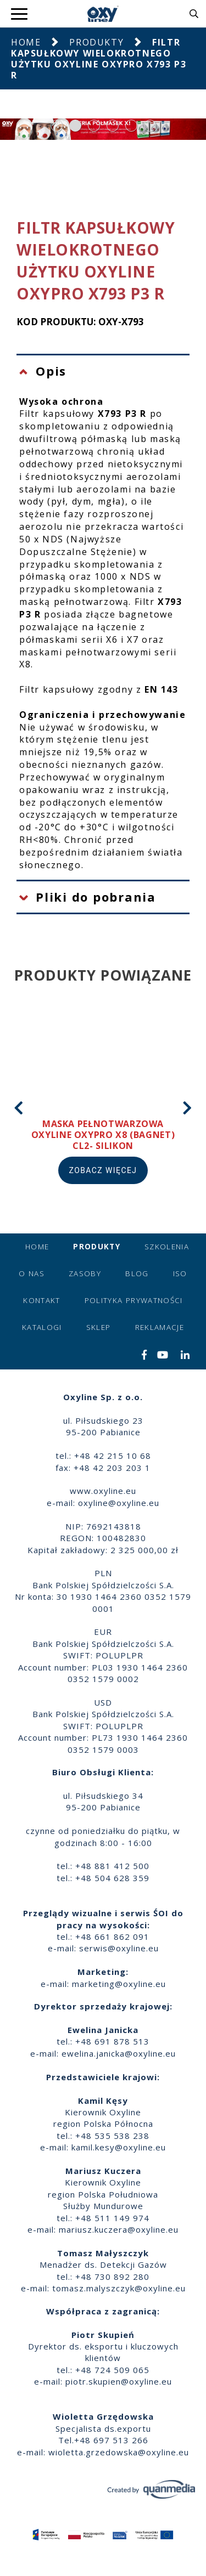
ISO (180, 1273)
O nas (31, 1273)
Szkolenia (166, 1247)
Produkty (96, 42)
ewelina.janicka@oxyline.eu (119, 2053)
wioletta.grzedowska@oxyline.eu (118, 2452)
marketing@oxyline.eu (119, 1983)
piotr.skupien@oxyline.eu (118, 2381)
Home (26, 42)
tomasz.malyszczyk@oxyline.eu (119, 2288)
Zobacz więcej (103, 1170)
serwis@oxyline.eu (119, 1948)
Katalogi (42, 1327)
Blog (136, 1273)
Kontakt (41, 1300)
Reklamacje (160, 1327)
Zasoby (85, 1273)
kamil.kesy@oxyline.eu (118, 2147)
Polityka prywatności (134, 1300)
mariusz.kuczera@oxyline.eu (119, 2229)
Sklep (98, 1327)
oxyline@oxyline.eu (118, 1502)
